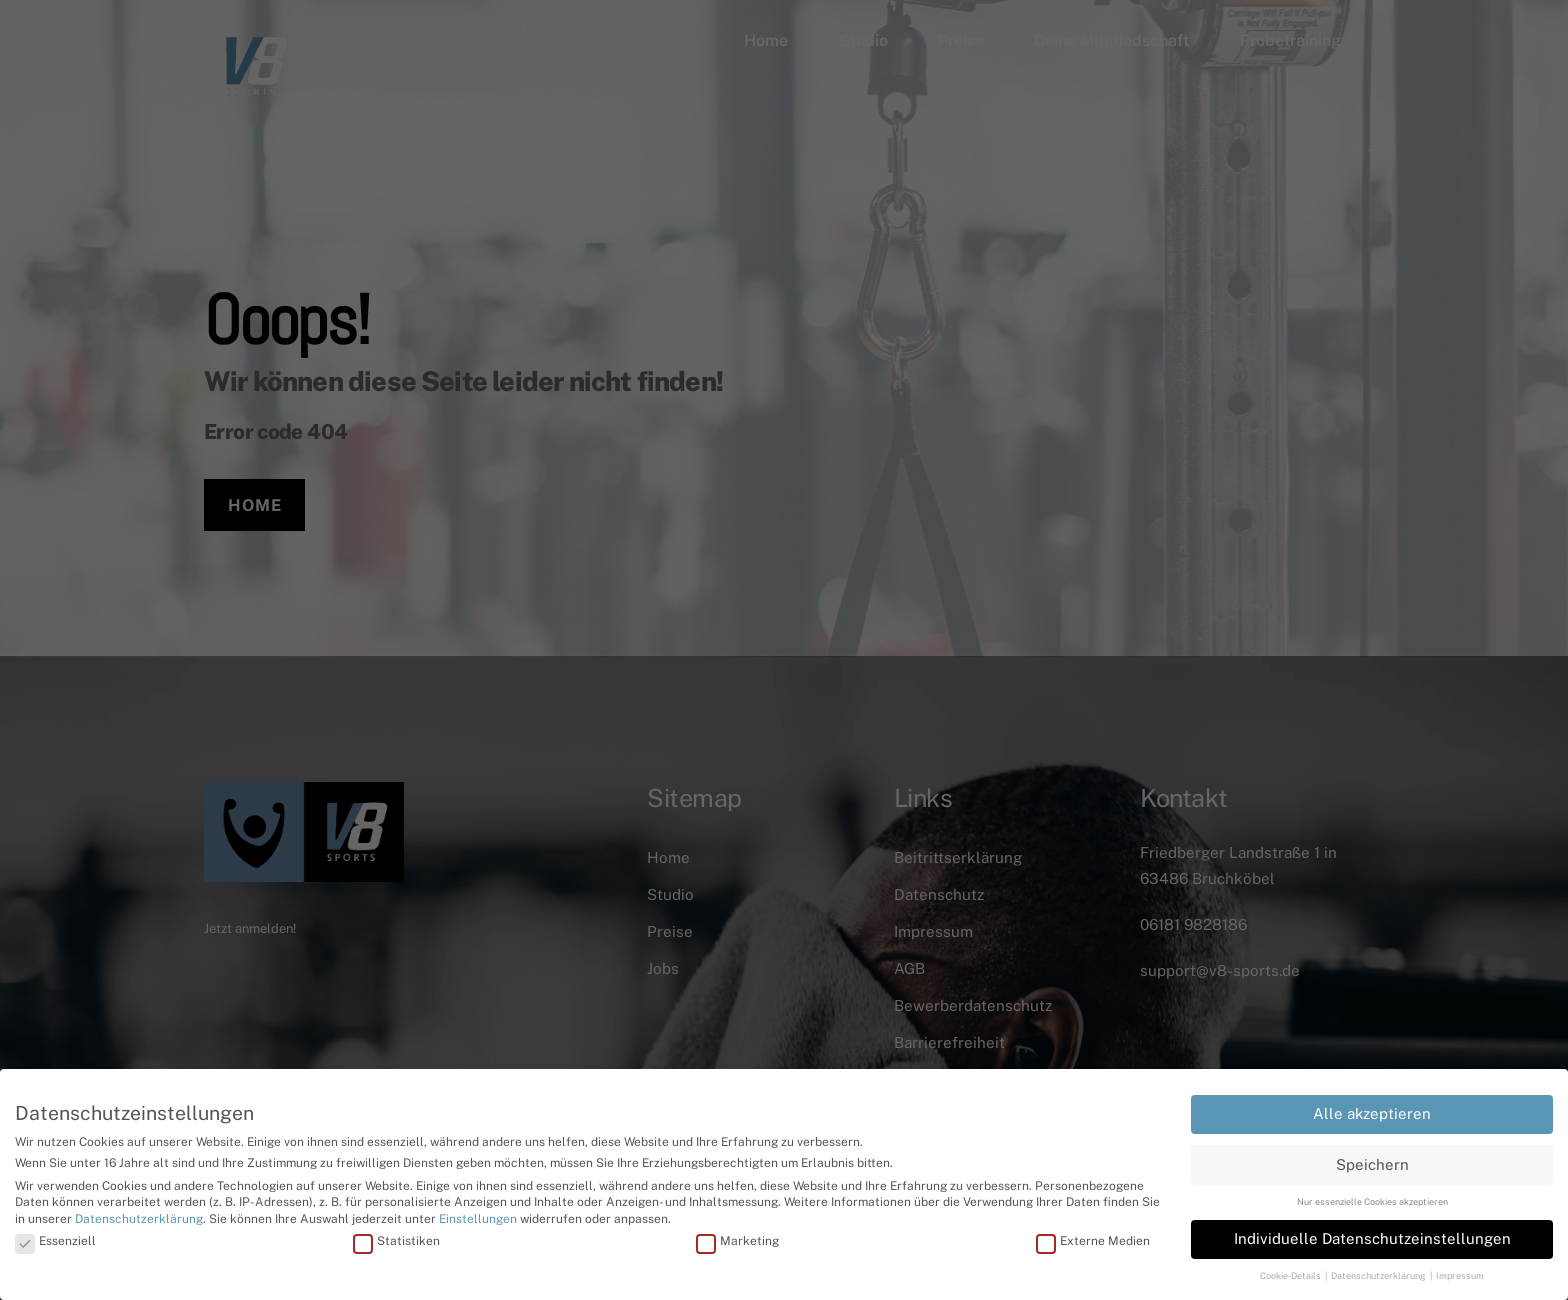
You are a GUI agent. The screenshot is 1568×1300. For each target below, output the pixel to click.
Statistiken (396, 1235)
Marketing (737, 1235)
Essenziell (55, 1235)
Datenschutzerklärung (139, 1214)
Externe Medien (1093, 1235)
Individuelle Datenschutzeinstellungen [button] (1372, 1232)
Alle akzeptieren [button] (1372, 1108)
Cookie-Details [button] (1291, 1270)
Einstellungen (478, 1214)
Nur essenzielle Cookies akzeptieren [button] (1372, 1195)
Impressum (1460, 1270)
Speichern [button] (1372, 1158)
